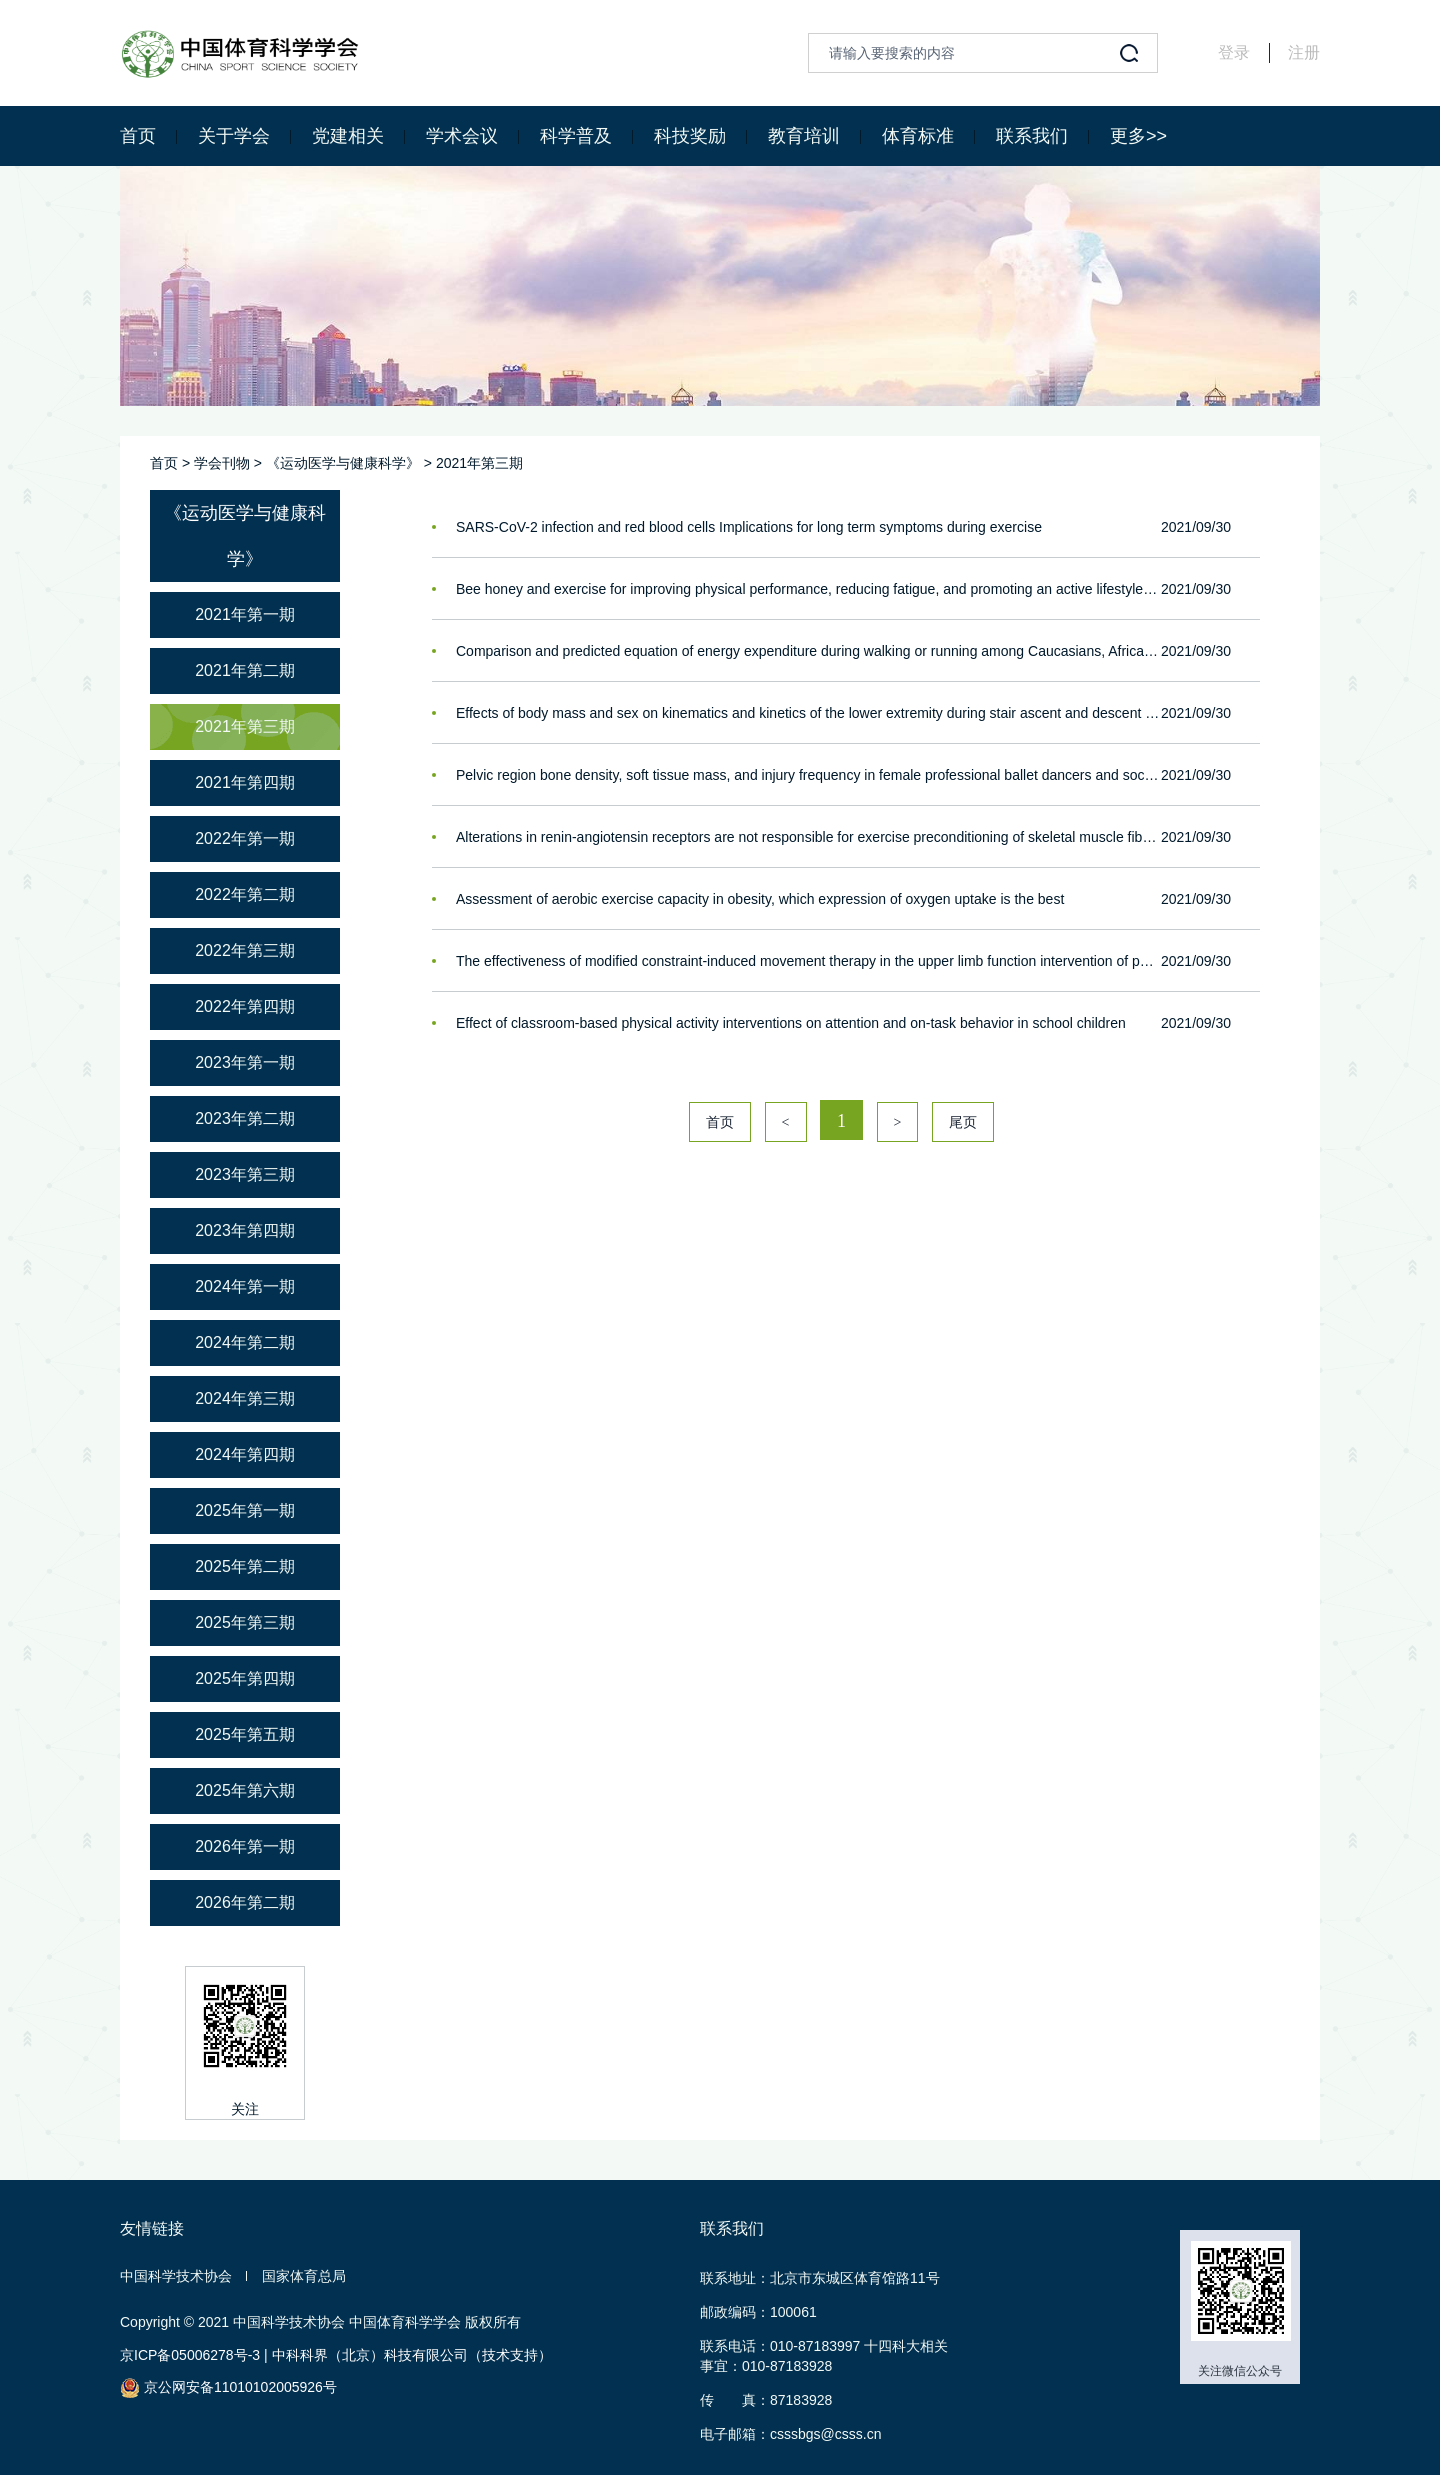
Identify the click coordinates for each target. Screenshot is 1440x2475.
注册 (1304, 52)
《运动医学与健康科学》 (343, 463)
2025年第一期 (245, 1510)
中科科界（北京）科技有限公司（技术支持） (412, 2355)
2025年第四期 (245, 1678)
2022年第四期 (245, 1006)
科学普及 (576, 136)
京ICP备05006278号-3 (190, 2355)
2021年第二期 (245, 670)
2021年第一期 (245, 614)
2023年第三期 (245, 1174)
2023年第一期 (245, 1062)
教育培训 (804, 136)
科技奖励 (690, 136)
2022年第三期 (245, 950)
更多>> (1138, 136)
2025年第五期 (245, 1734)
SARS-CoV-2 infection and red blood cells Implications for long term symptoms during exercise (749, 527)
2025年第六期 (245, 1790)
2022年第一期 (245, 838)
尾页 (963, 1122)
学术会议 (462, 136)
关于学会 (234, 136)
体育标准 (918, 136)
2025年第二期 (245, 1566)
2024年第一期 (245, 1286)
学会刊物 (222, 463)
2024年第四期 (245, 1454)
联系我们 (1032, 136)
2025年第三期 (245, 1622)
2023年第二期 (245, 1118)
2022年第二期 (245, 894)
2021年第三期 (479, 463)
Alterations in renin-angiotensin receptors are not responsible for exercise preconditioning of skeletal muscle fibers (808, 837)
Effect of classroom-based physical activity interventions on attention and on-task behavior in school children (791, 1023)
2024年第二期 (245, 1342)
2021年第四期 (245, 782)
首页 (138, 136)
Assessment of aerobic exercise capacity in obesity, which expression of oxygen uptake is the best (760, 899)
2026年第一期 (245, 1846)
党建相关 (348, 136)
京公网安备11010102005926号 (228, 2387)
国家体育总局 (304, 2276)
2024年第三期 (245, 1398)
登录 (1234, 52)
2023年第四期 (245, 1230)
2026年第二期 (245, 1902)
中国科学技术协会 (176, 2276)
